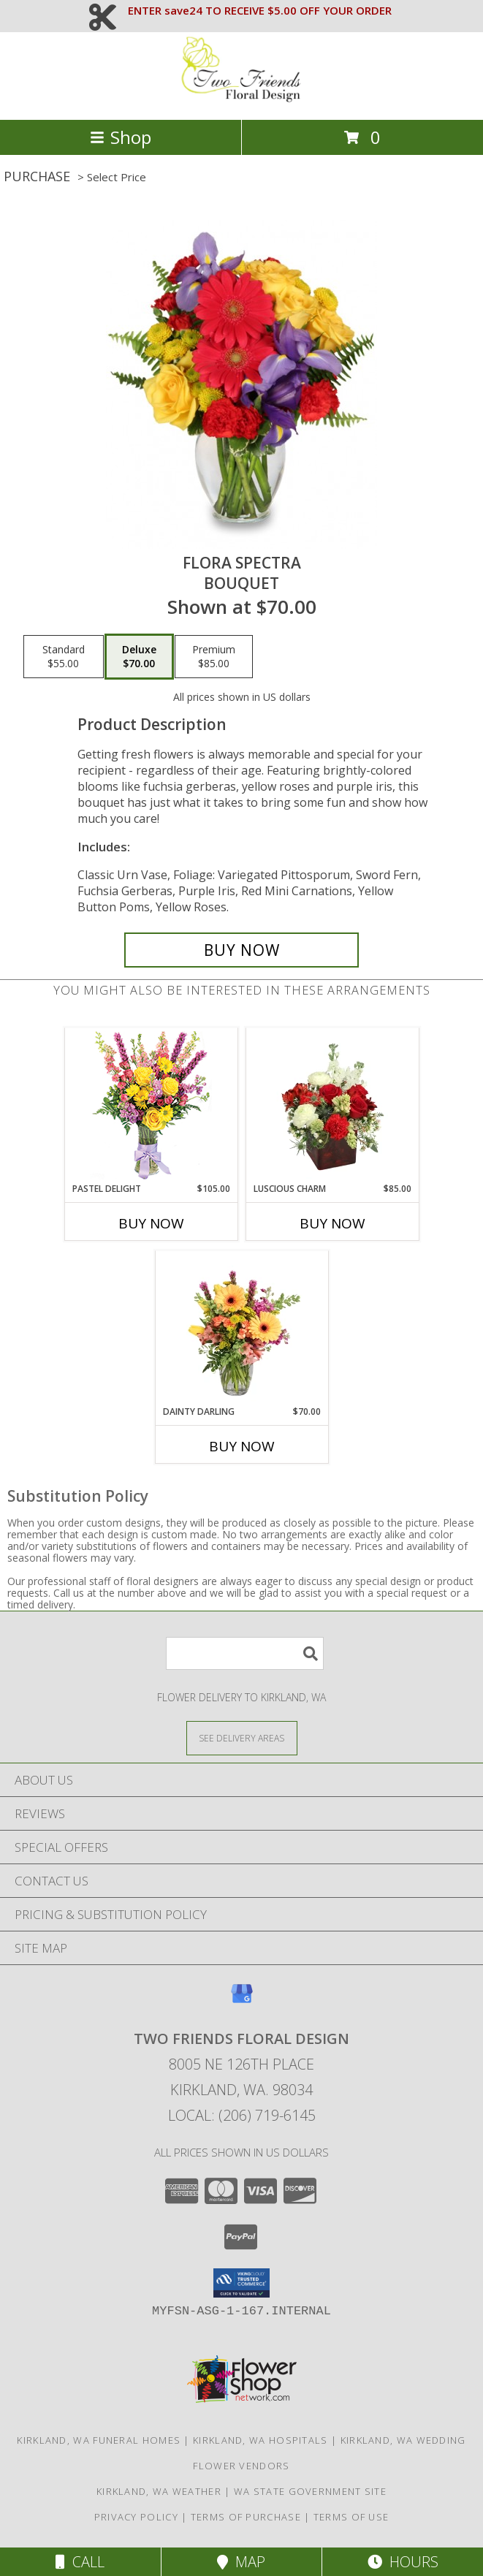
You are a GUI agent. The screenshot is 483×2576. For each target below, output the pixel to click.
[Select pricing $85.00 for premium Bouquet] (213, 657)
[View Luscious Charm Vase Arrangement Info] (332, 1105)
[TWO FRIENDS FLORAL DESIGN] (242, 98)
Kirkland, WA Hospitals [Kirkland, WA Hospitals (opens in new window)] (260, 2440)
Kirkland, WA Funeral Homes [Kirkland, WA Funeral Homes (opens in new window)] (98, 2440)
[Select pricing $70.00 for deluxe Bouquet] (139, 657)
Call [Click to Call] (80, 2562)
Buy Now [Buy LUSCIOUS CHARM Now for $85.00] (332, 1223)
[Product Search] (245, 1653)
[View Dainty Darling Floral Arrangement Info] (241, 1328)
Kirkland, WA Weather (158, 2491)
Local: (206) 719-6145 (242, 2115)
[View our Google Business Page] (242, 2000)
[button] (241, 2283)
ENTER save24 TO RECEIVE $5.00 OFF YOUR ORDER (260, 10)
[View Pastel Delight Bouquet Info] (151, 1105)
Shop (120, 137)
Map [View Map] (241, 2562)
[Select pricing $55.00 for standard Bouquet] (63, 657)
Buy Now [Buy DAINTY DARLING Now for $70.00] (242, 1446)
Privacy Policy (136, 2516)
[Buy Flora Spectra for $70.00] (241, 950)
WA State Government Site (310, 2491)
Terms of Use (351, 2516)
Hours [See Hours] (403, 2562)
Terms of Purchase (246, 2516)
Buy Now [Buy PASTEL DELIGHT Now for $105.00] (151, 1223)
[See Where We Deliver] (241, 1737)
